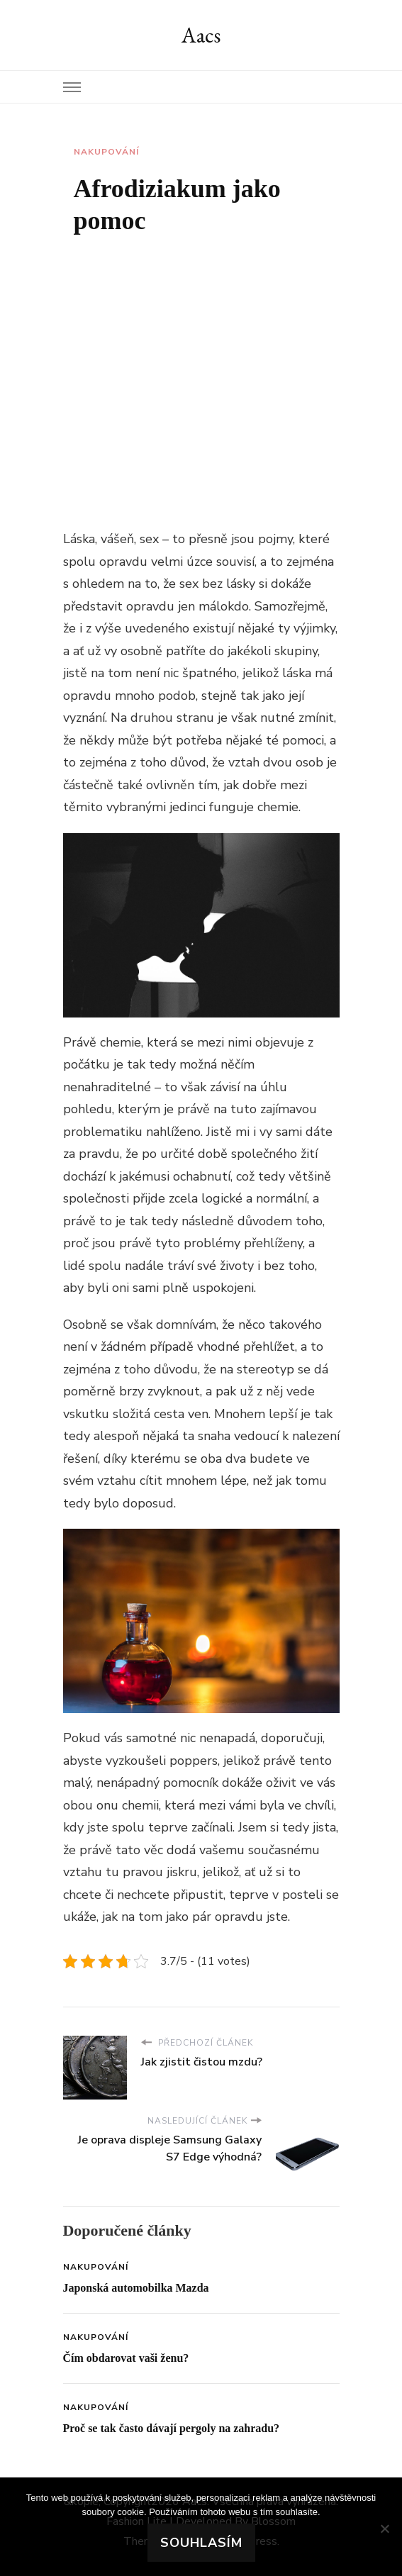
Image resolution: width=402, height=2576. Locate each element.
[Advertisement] (201, 368)
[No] (384, 2528)
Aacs (201, 35)
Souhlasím (201, 2542)
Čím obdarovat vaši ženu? (126, 2358)
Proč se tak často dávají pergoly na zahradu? (171, 2428)
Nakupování (106, 151)
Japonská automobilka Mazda (136, 2288)
